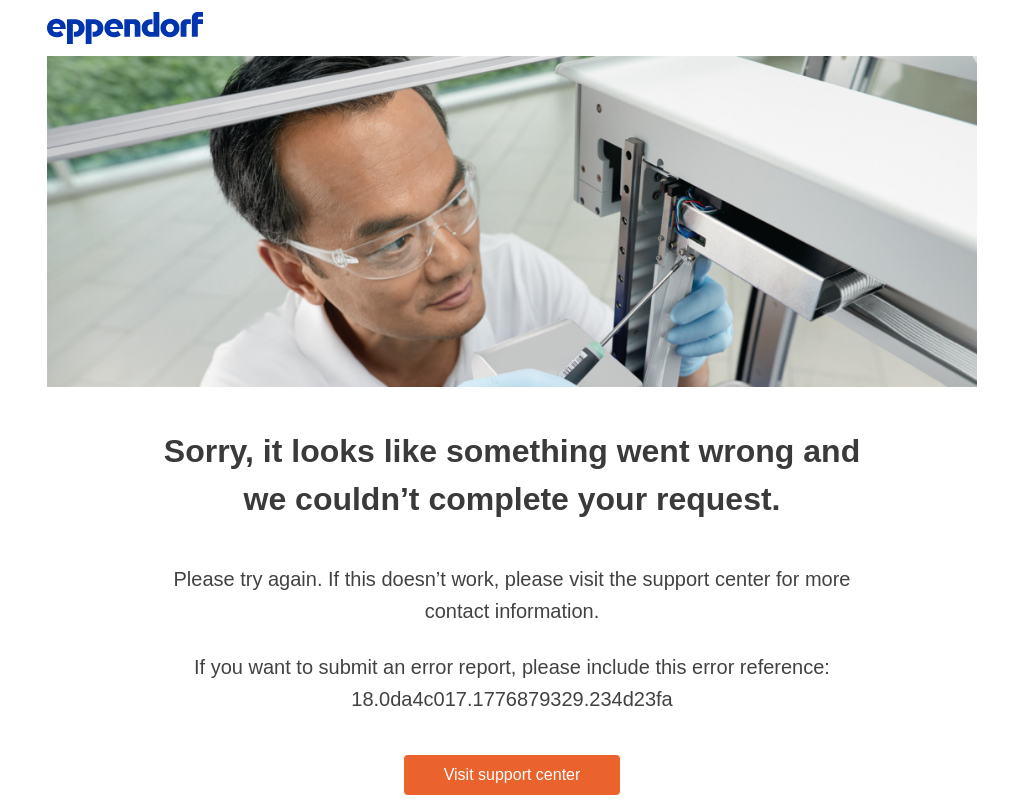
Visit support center (512, 774)
